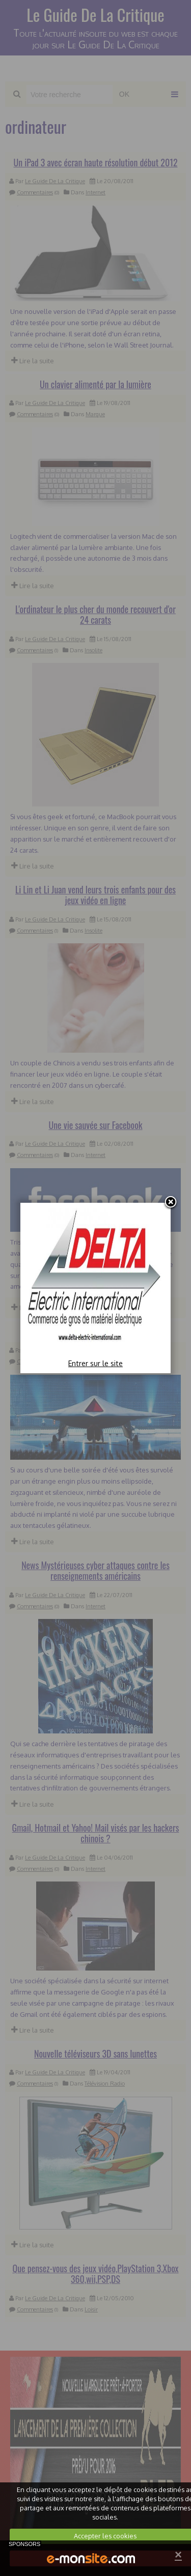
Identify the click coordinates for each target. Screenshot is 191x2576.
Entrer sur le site (95, 1363)
